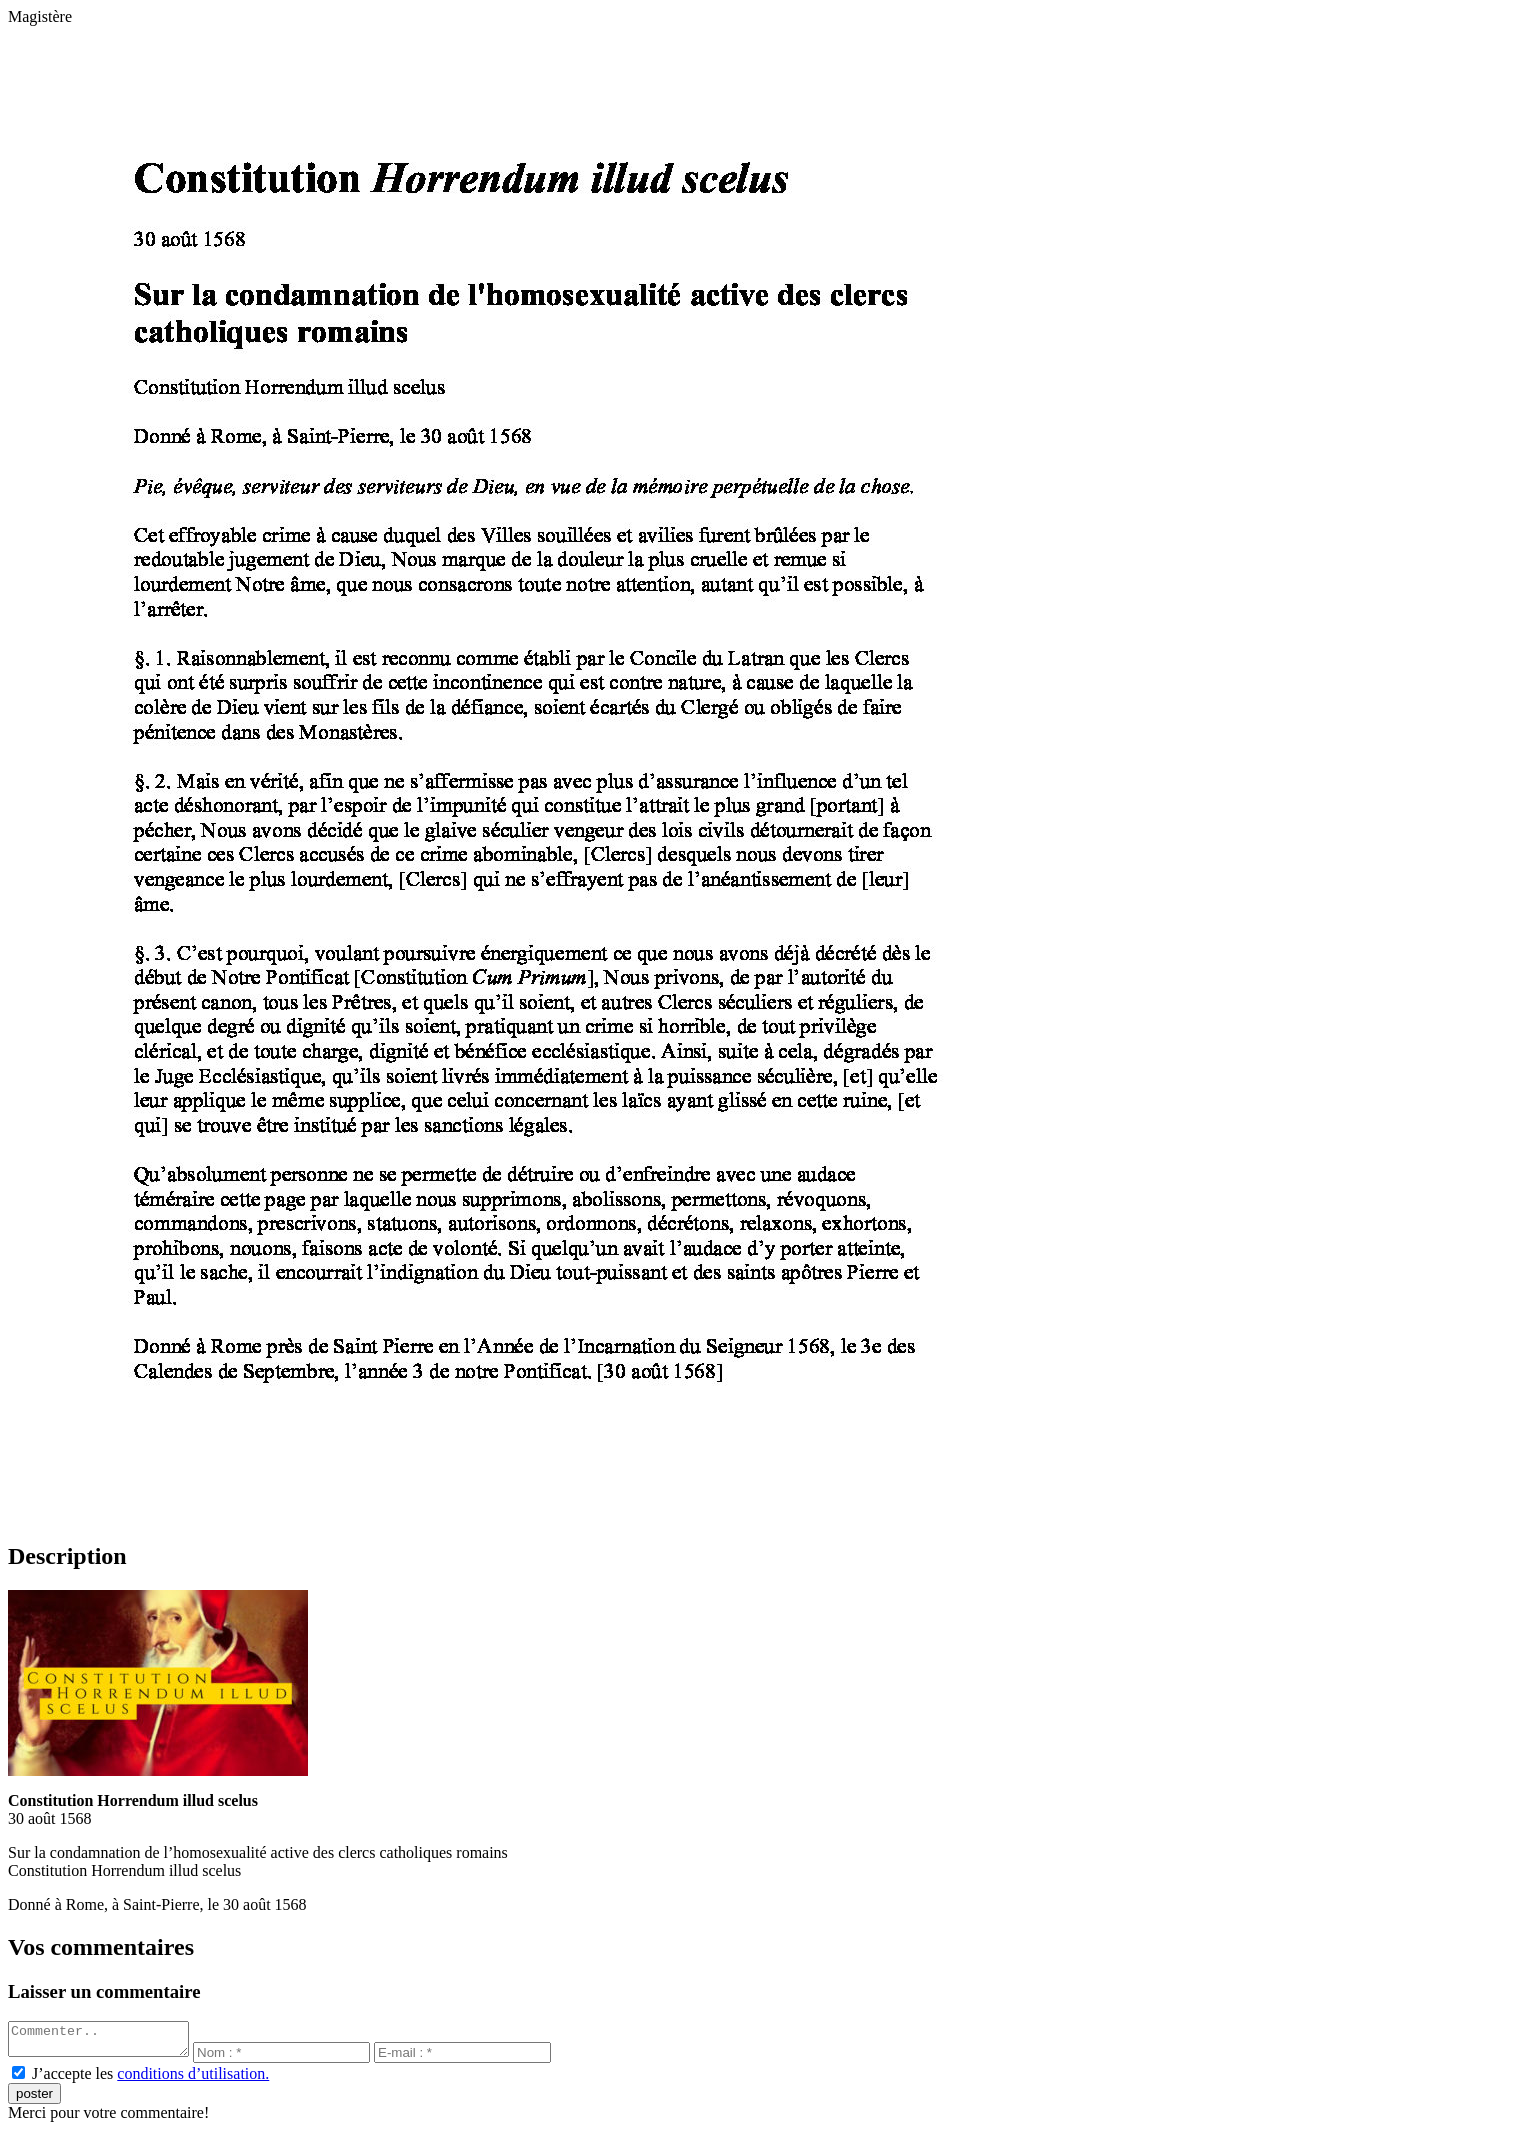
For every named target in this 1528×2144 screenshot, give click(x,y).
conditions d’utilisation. (193, 2079)
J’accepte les (150, 2079)
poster (34, 2099)
